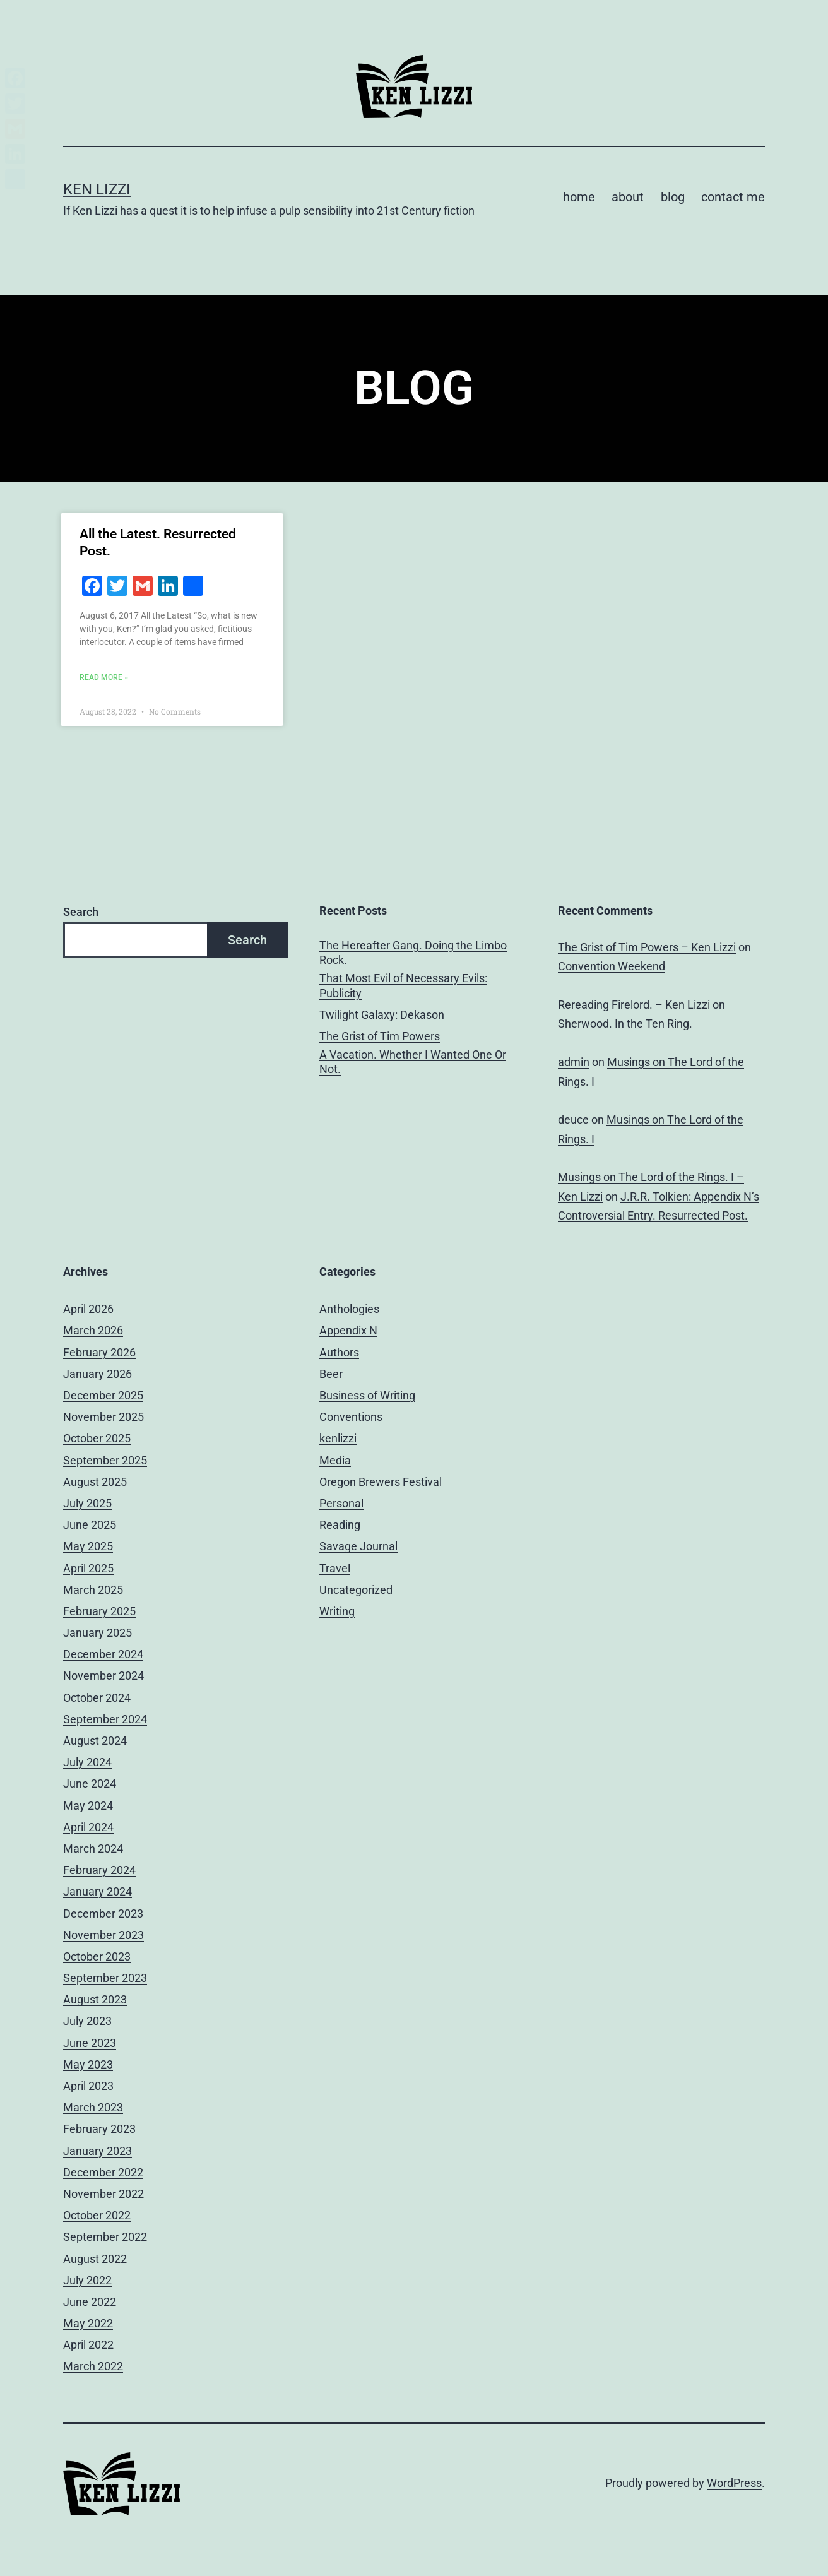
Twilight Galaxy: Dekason (381, 1014)
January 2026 (97, 1373)
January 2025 (97, 1632)
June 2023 (89, 2043)
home (579, 197)
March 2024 (93, 1848)
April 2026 (88, 1308)
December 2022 (103, 2172)
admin (573, 1062)
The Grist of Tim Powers (379, 1036)
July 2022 (87, 2280)
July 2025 (87, 1503)
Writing (337, 1611)
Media (335, 1460)
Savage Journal (358, 1546)
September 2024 (105, 1719)
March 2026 (93, 1330)
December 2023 (103, 1913)
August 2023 (95, 1999)
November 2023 (103, 1935)
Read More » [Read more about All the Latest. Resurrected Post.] (104, 677)
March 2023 (93, 2107)
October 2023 (97, 1956)
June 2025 (89, 1524)
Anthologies (349, 1308)
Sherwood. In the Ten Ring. (625, 1023)
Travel (334, 1568)
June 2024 (89, 1783)
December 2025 (103, 1395)
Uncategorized (356, 1589)
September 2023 (105, 1978)
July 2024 (87, 1762)
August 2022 (95, 2258)
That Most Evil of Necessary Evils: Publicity (403, 985)
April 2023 (88, 2085)
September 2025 (105, 1460)
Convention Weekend (611, 966)
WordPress (734, 2483)
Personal (341, 1503)
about (628, 197)
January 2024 (97, 1891)
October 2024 (97, 1697)
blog (673, 197)
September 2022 (105, 2236)
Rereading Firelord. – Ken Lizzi (634, 1004)
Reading (339, 1524)
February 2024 (99, 1870)
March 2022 (93, 2366)
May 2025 (88, 1546)
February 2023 (99, 2128)
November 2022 (103, 2193)
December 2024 (103, 1654)
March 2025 (93, 1589)
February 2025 (99, 1611)
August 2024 (95, 1740)
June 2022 (89, 2301)
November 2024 (103, 1675)
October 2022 (97, 2215)
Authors (339, 1352)
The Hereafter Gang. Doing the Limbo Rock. (413, 952)
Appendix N (348, 1330)
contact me (733, 197)
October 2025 (97, 1438)
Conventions (350, 1416)
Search (80, 911)
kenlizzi (338, 1438)
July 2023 (87, 2020)
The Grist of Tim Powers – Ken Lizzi (647, 947)
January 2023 (97, 2151)
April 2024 (88, 1827)
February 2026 (99, 1352)
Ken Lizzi (97, 189)
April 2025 (88, 1568)
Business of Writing (367, 1395)
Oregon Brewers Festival (380, 1481)
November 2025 (103, 1416)
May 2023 (88, 2064)
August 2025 (95, 1481)
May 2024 (88, 1805)
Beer (331, 1373)
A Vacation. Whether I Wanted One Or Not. (412, 1062)
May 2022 (88, 2323)
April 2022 (88, 2344)
